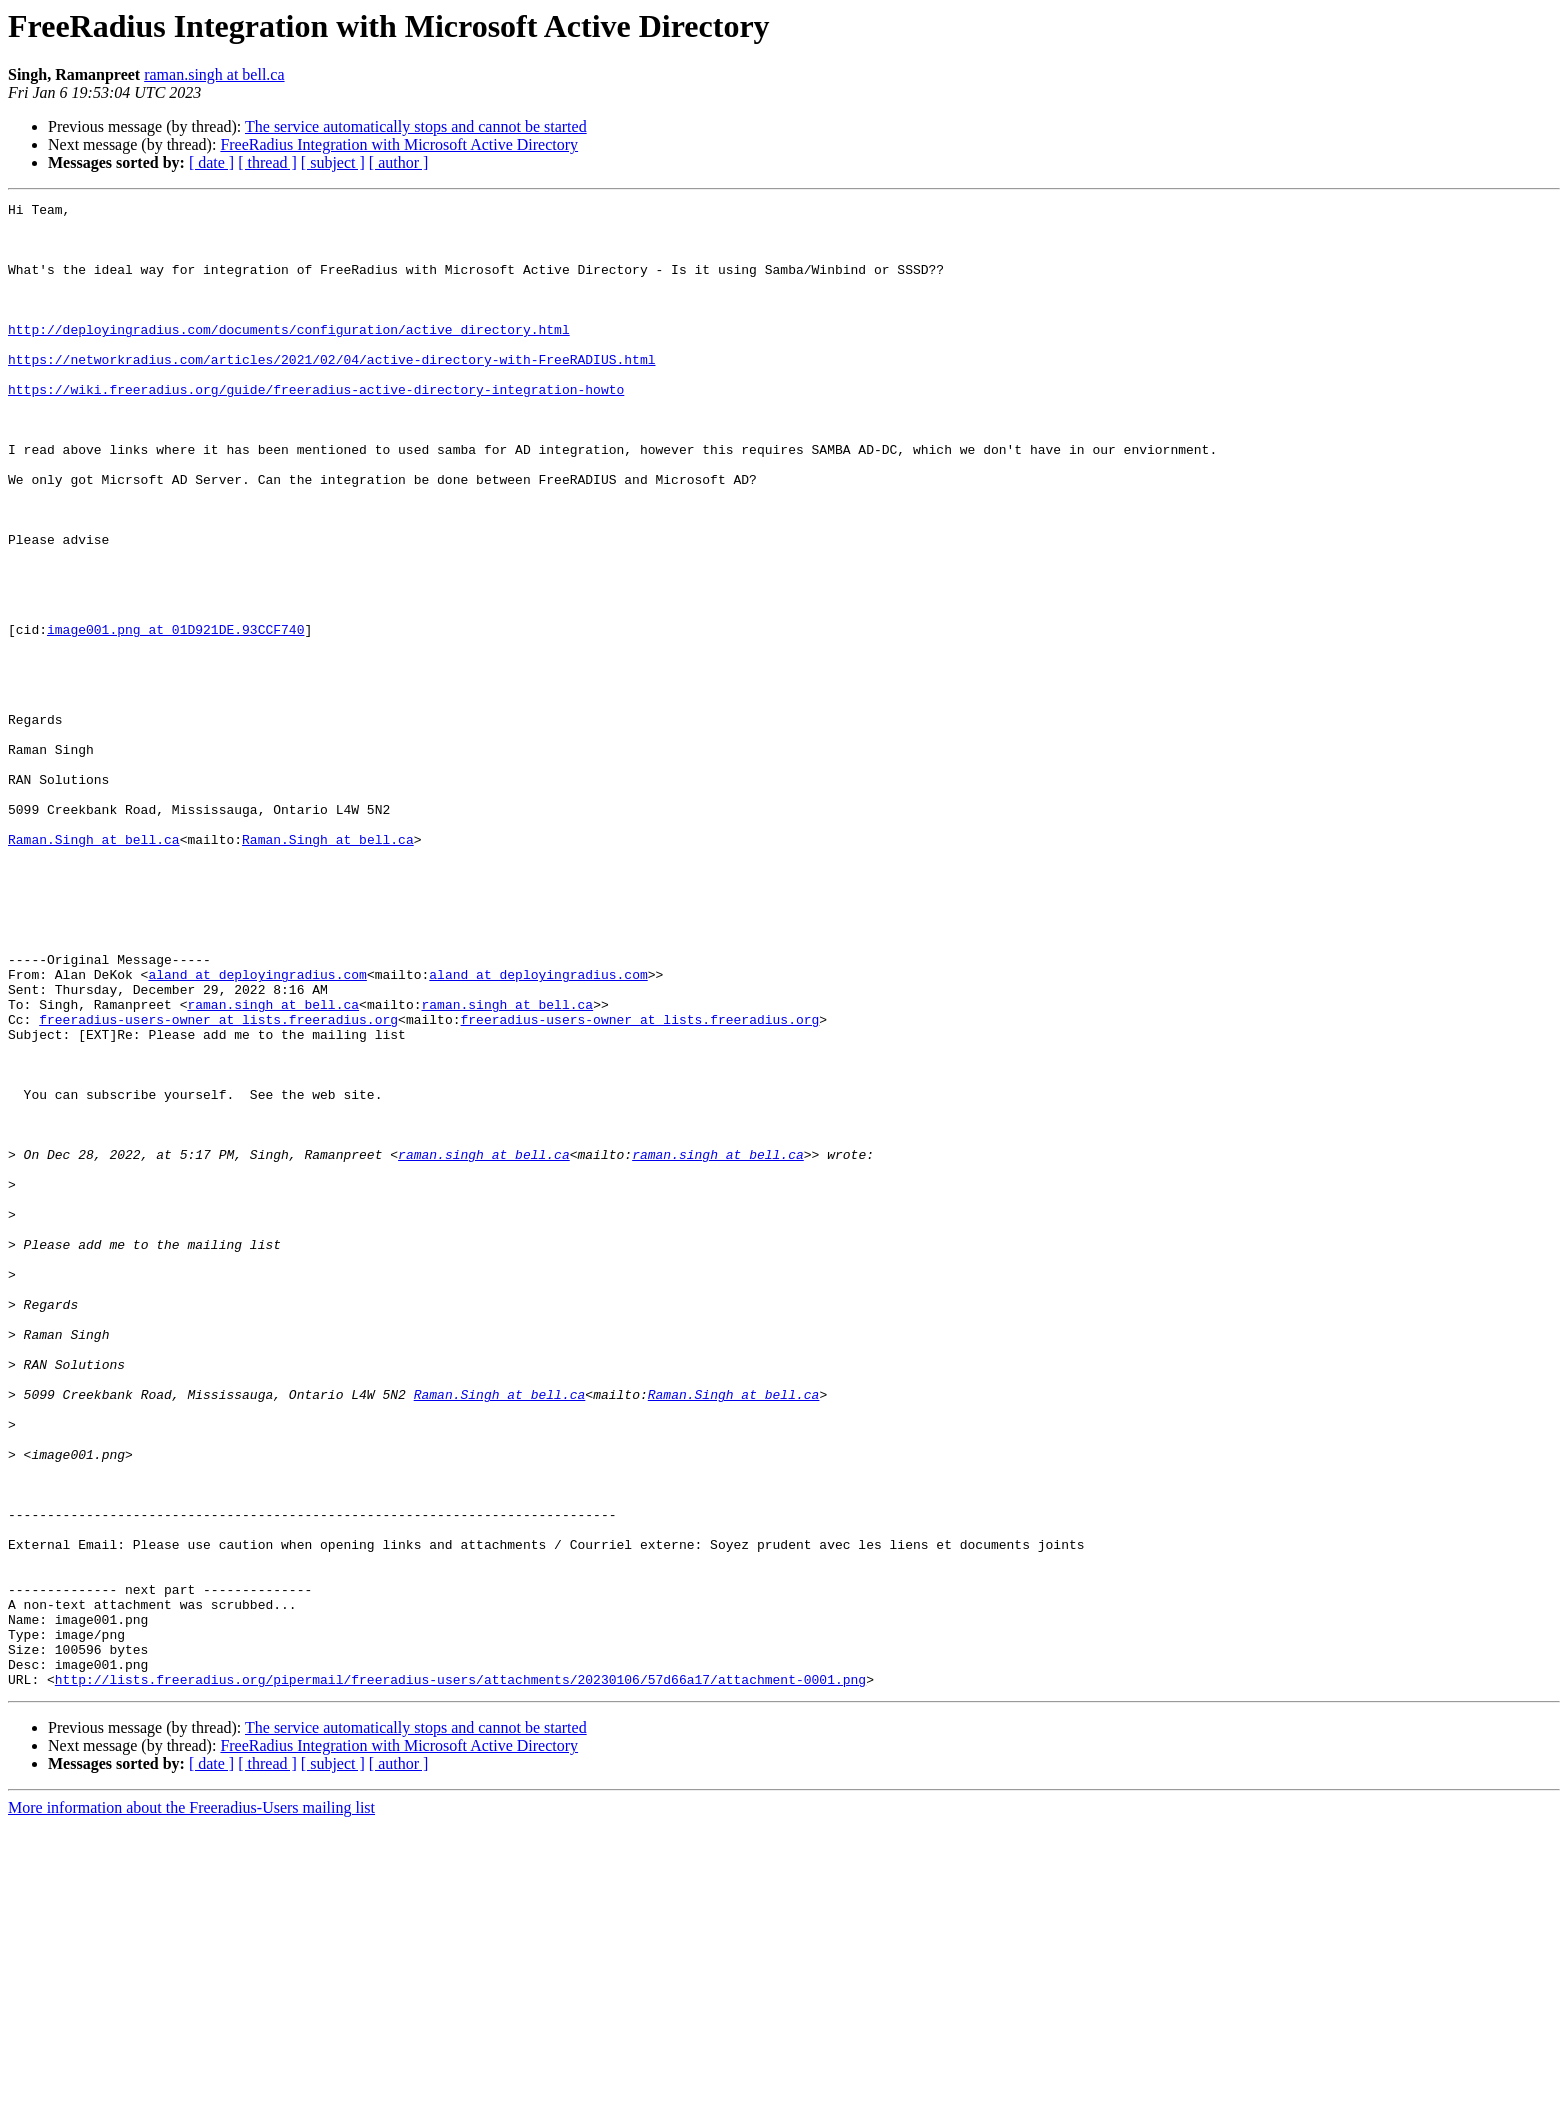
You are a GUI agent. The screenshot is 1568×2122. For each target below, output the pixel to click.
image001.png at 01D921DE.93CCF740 (175, 716)
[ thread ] (267, 162)
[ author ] (399, 162)
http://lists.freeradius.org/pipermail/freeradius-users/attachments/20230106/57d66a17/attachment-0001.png (460, 1976)
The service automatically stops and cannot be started (416, 126)
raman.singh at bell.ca (214, 74)
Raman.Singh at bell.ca (94, 968)
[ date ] (211, 162)
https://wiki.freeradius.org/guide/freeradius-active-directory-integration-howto (316, 428)
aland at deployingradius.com (257, 1130)
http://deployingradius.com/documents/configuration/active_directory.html (289, 356)
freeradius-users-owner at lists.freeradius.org (218, 1184)
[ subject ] (333, 162)
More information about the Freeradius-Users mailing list (191, 2104)
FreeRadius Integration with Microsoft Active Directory (399, 144)
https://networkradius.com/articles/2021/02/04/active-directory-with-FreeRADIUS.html (331, 392)
